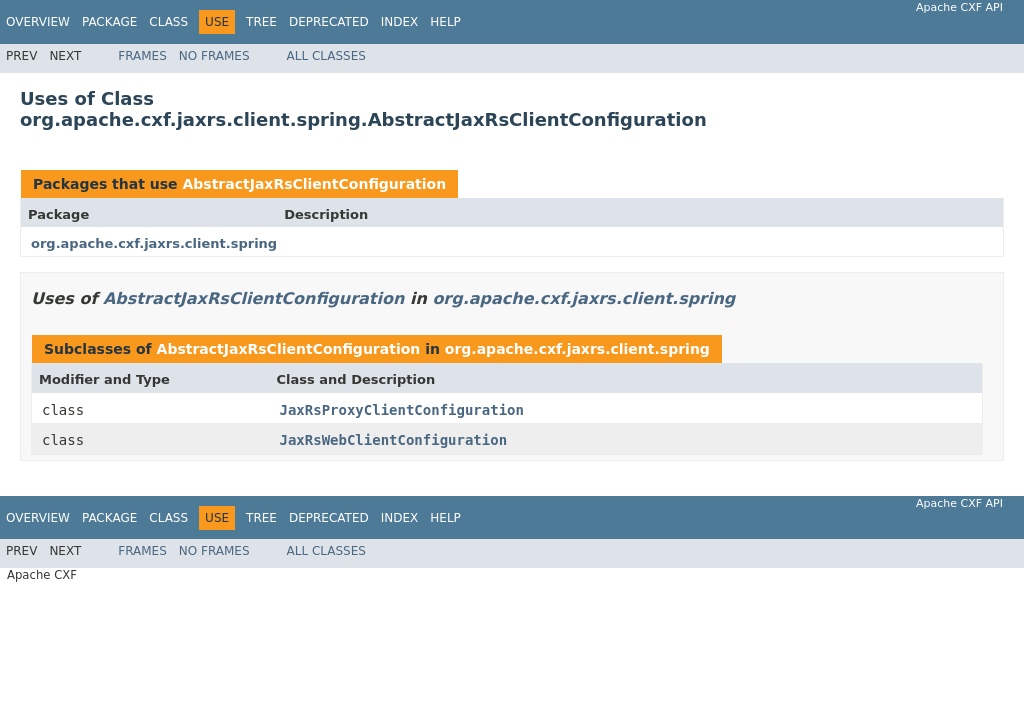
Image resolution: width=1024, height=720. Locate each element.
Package (109, 22)
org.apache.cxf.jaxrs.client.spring (154, 243)
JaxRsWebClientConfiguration (394, 440)
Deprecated (329, 22)
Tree (261, 22)
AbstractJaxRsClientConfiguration (314, 184)
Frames (142, 56)
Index (400, 22)
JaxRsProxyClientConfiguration (402, 410)
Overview (38, 22)
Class (168, 22)
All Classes (326, 56)
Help (445, 22)
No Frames (214, 56)
